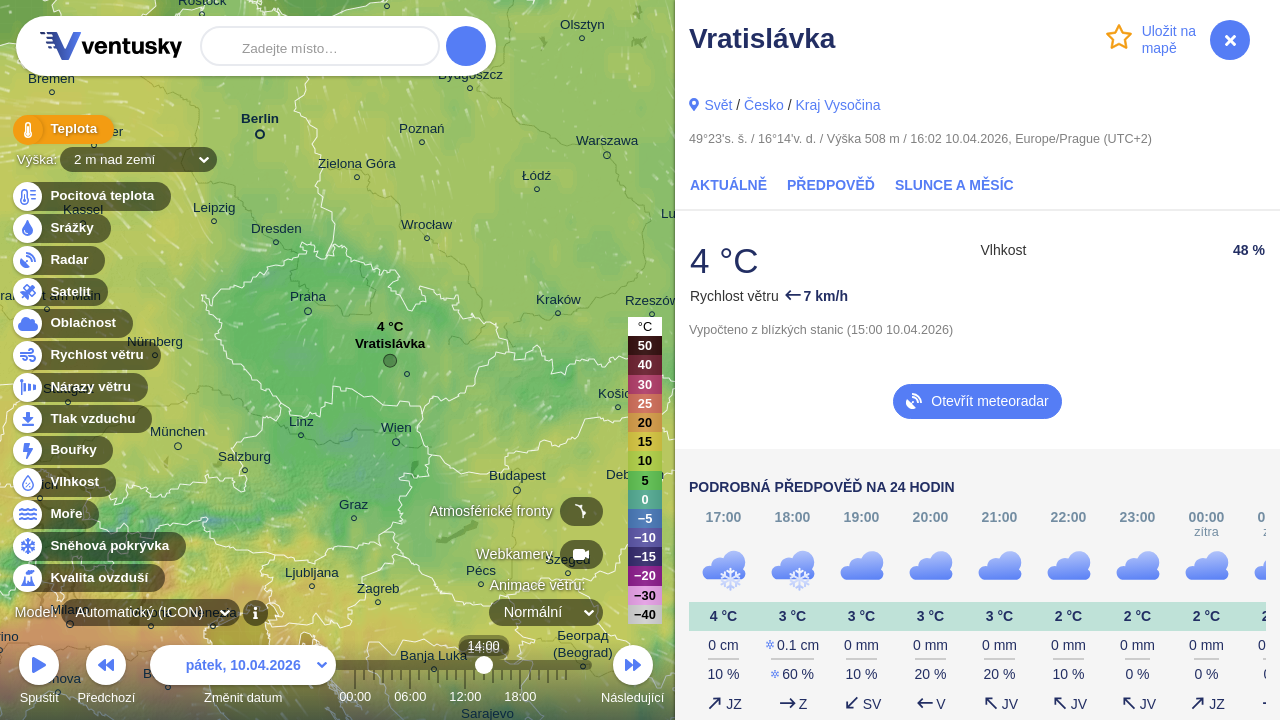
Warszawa (607, 144)
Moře (55, 514)
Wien (396, 431)
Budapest (517, 479)
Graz (353, 507)
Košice (618, 396)
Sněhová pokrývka (98, 546)
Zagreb (378, 591)
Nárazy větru (79, 387)
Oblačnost (71, 323)
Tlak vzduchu (81, 419)
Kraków (558, 302)
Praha (308, 300)
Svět (718, 105)
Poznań (422, 131)
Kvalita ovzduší (87, 578)
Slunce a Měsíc (954, 185)
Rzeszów (652, 303)
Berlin (260, 122)
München (177, 435)
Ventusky (108, 46)
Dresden (276, 231)
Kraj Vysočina (837, 105)
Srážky (60, 228)
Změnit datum (243, 677)
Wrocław (426, 227)
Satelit (59, 292)
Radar (58, 260)
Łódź (536, 178)
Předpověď (831, 185)
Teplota (62, 129)
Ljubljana (312, 575)
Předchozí (107, 677)
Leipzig (214, 210)
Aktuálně (728, 185)
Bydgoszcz (470, 77)
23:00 (566, 696)
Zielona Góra (357, 166)
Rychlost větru (85, 355)
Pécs (481, 573)
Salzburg (244, 459)
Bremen (51, 81)
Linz (301, 424)
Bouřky (62, 450)
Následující (632, 677)
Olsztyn (582, 27)
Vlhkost (63, 482)
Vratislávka (390, 348)
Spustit (39, 677)
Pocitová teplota (90, 196)
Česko (764, 105)
